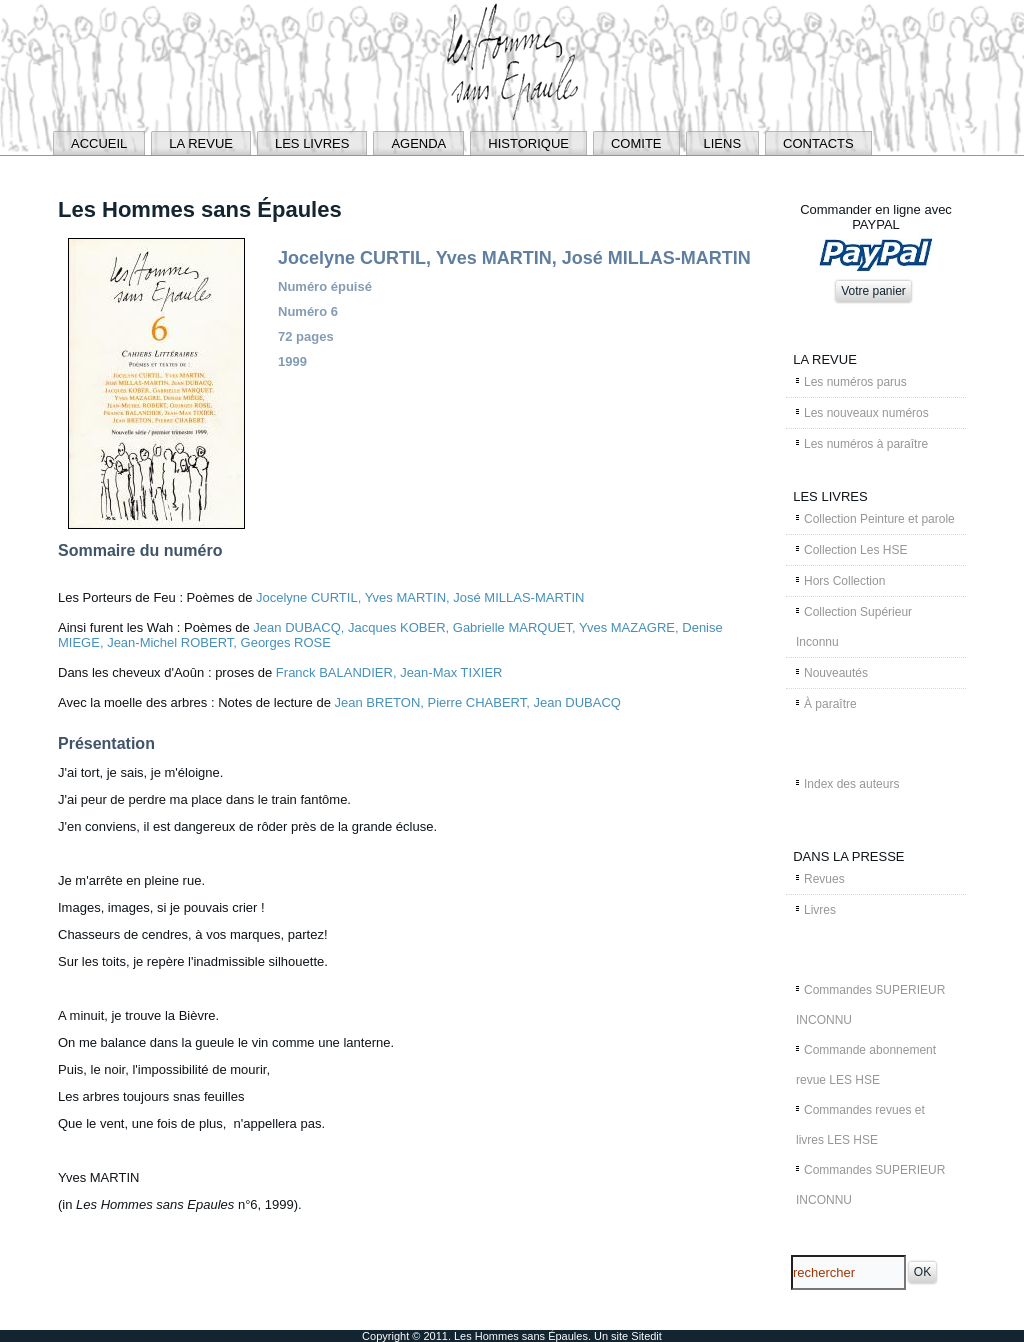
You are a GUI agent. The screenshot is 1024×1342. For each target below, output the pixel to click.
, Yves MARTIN (402, 597)
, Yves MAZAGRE (623, 627)
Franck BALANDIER (334, 672)
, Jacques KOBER (393, 627)
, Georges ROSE (282, 642)
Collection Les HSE (855, 550)
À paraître (830, 704)
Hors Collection (844, 581)
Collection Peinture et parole (879, 519)
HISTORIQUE (528, 143)
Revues (824, 879)
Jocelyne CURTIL (307, 597)
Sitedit (646, 1336)
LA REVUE (201, 143)
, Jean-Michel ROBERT (166, 642)
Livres (820, 910)
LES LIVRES (312, 143)
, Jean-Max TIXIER (448, 672)
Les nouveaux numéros (866, 413)
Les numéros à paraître (866, 444)
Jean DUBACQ (296, 627)
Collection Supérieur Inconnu (854, 627)
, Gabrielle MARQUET (509, 627)
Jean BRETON (378, 702)
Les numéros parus (855, 382)
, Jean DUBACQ (573, 702)
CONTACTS (818, 143)
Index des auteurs (851, 784)
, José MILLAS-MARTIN (515, 597)
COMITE (636, 143)
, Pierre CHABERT (473, 702)
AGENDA (418, 143)
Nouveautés (836, 673)
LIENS (723, 143)
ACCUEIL (99, 143)
